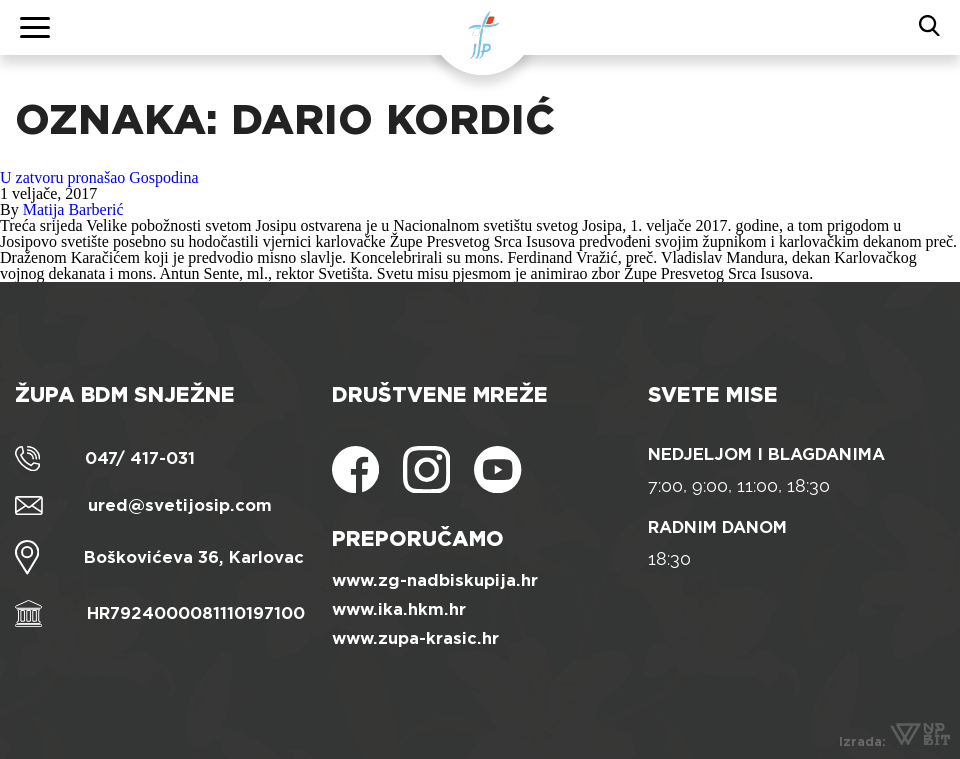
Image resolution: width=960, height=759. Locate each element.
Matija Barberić (73, 209)
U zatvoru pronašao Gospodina (99, 177)
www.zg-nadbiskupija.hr (435, 580)
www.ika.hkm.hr (399, 609)
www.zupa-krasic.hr (415, 638)
